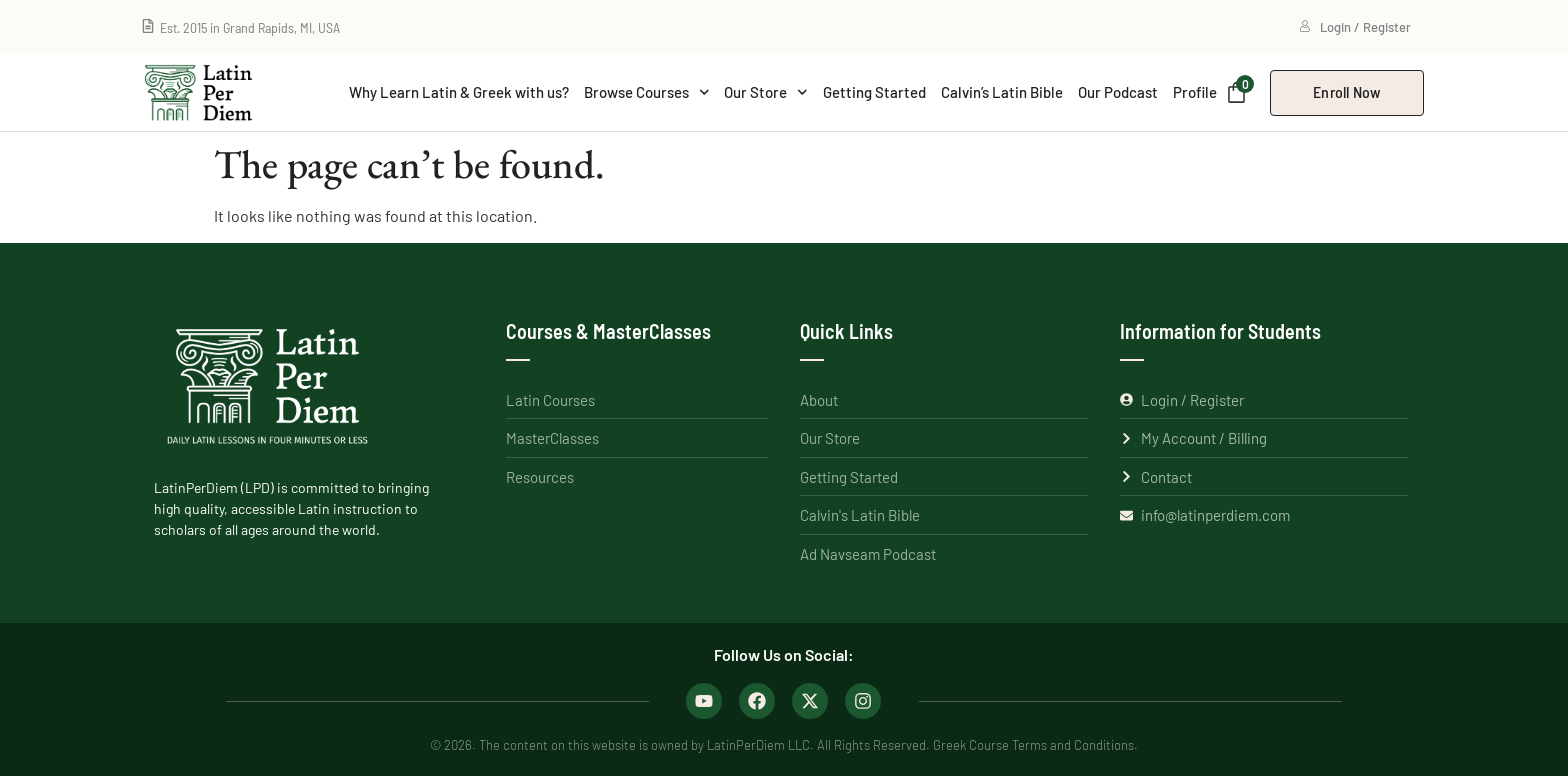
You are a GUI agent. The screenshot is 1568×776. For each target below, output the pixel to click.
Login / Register (1355, 27)
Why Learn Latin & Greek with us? (459, 92)
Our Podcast (1118, 92)
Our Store (766, 92)
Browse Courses (647, 92)
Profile (1195, 92)
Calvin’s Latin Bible (1002, 92)
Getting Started (874, 92)
